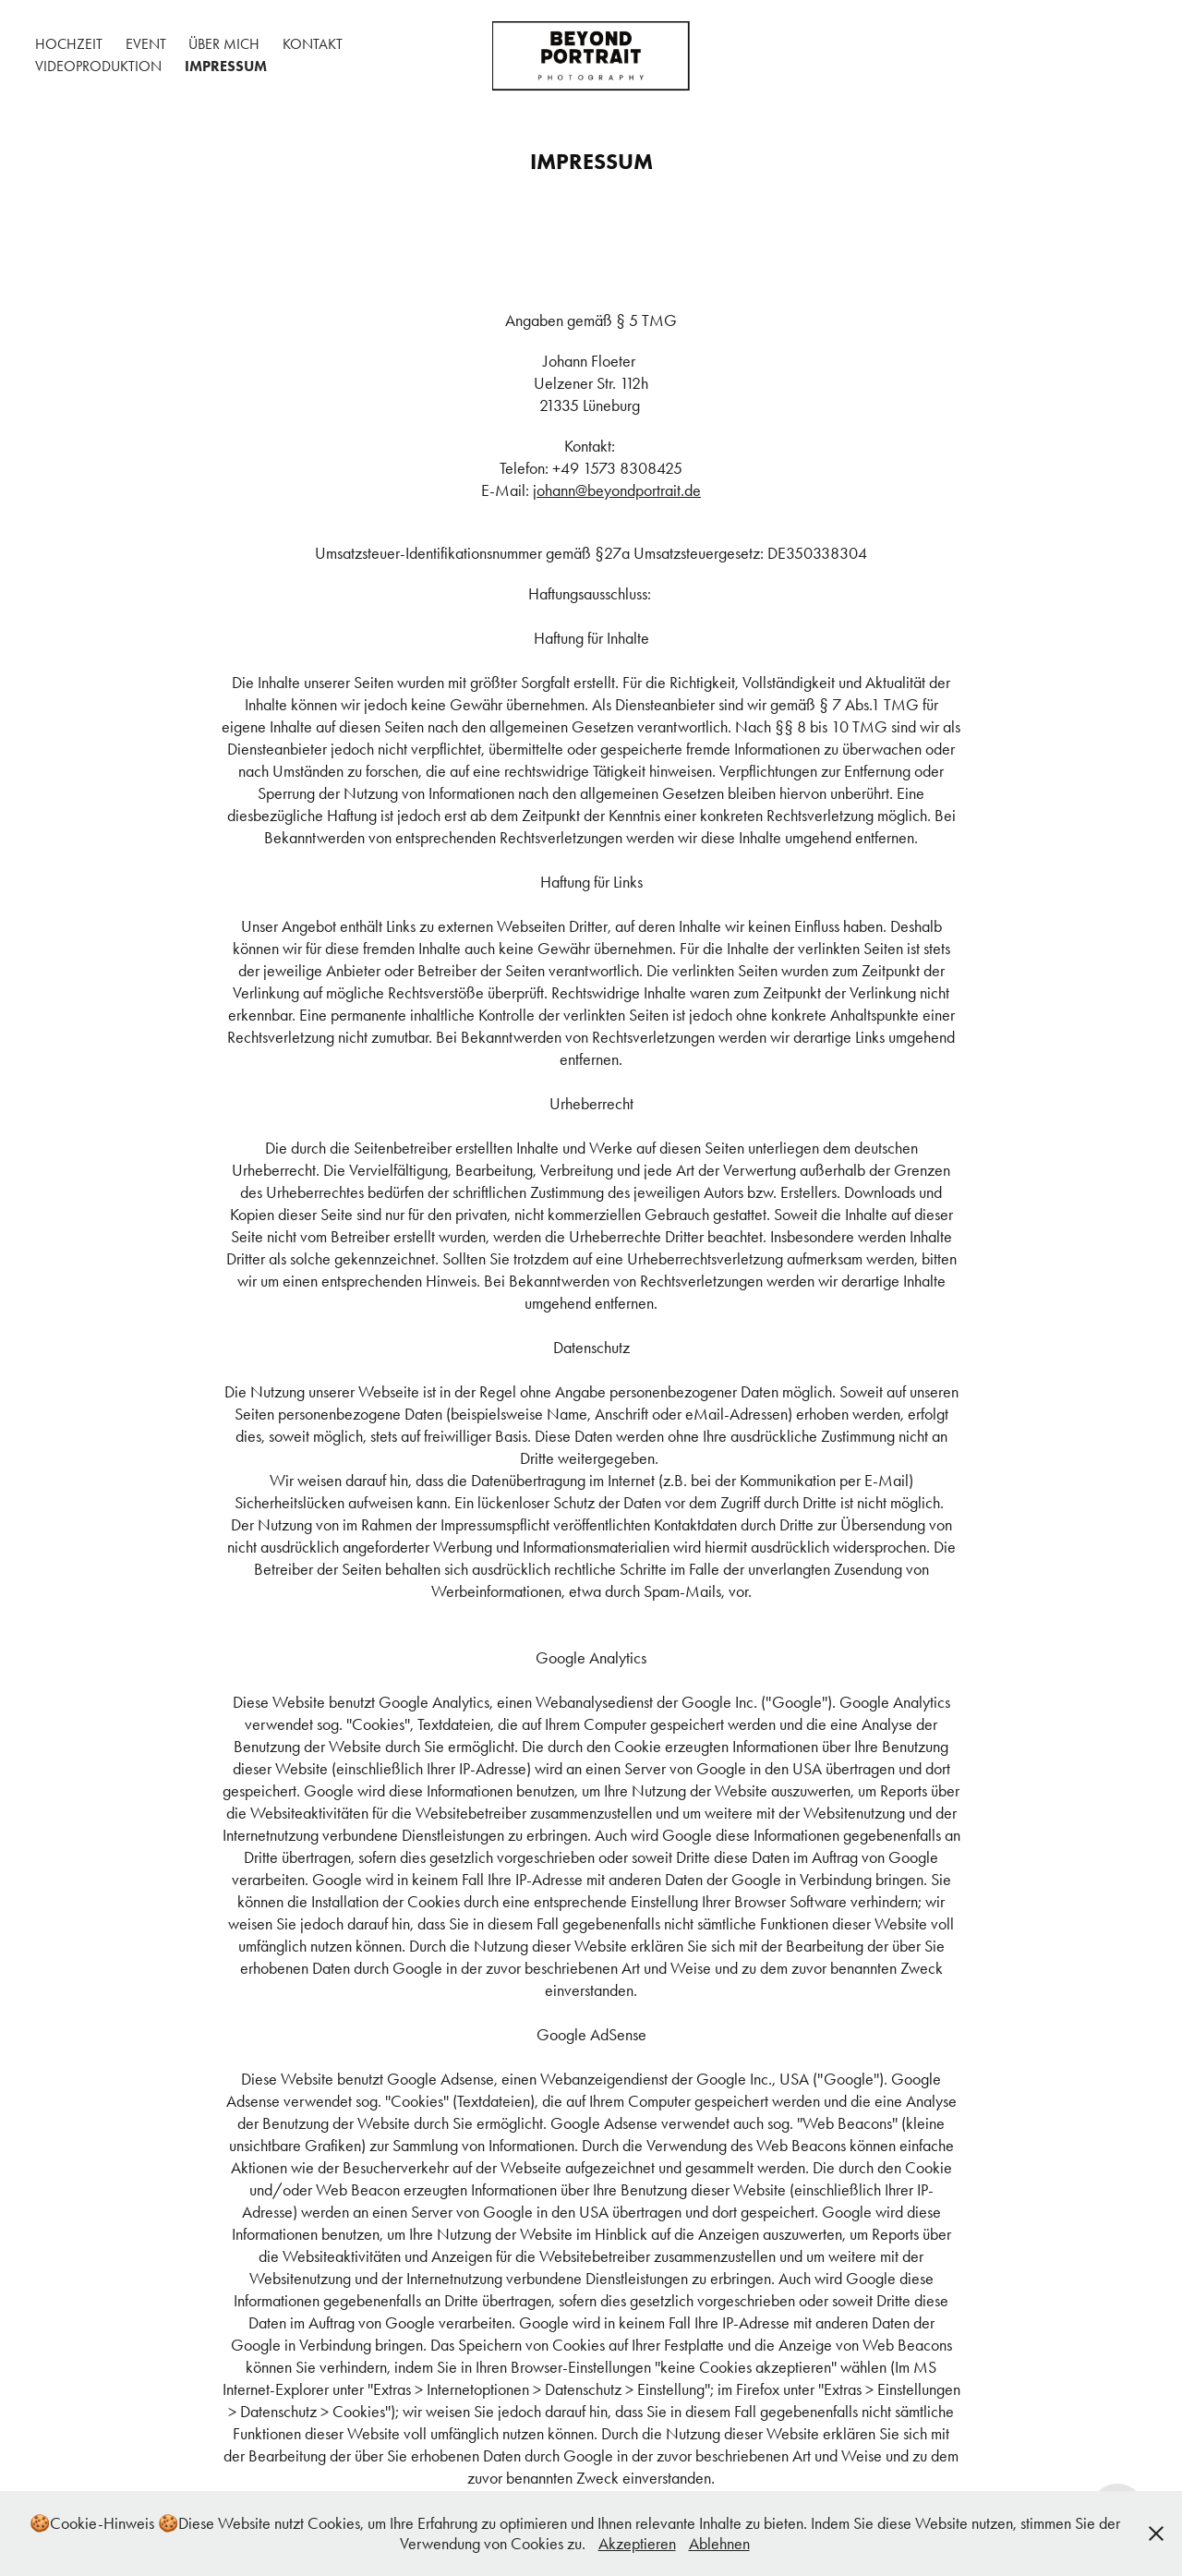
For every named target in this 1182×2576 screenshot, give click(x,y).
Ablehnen (719, 2544)
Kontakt (313, 44)
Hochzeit (69, 44)
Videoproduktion (98, 66)
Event (146, 44)
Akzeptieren (637, 2544)
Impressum (226, 66)
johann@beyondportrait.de (617, 490)
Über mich (223, 44)
